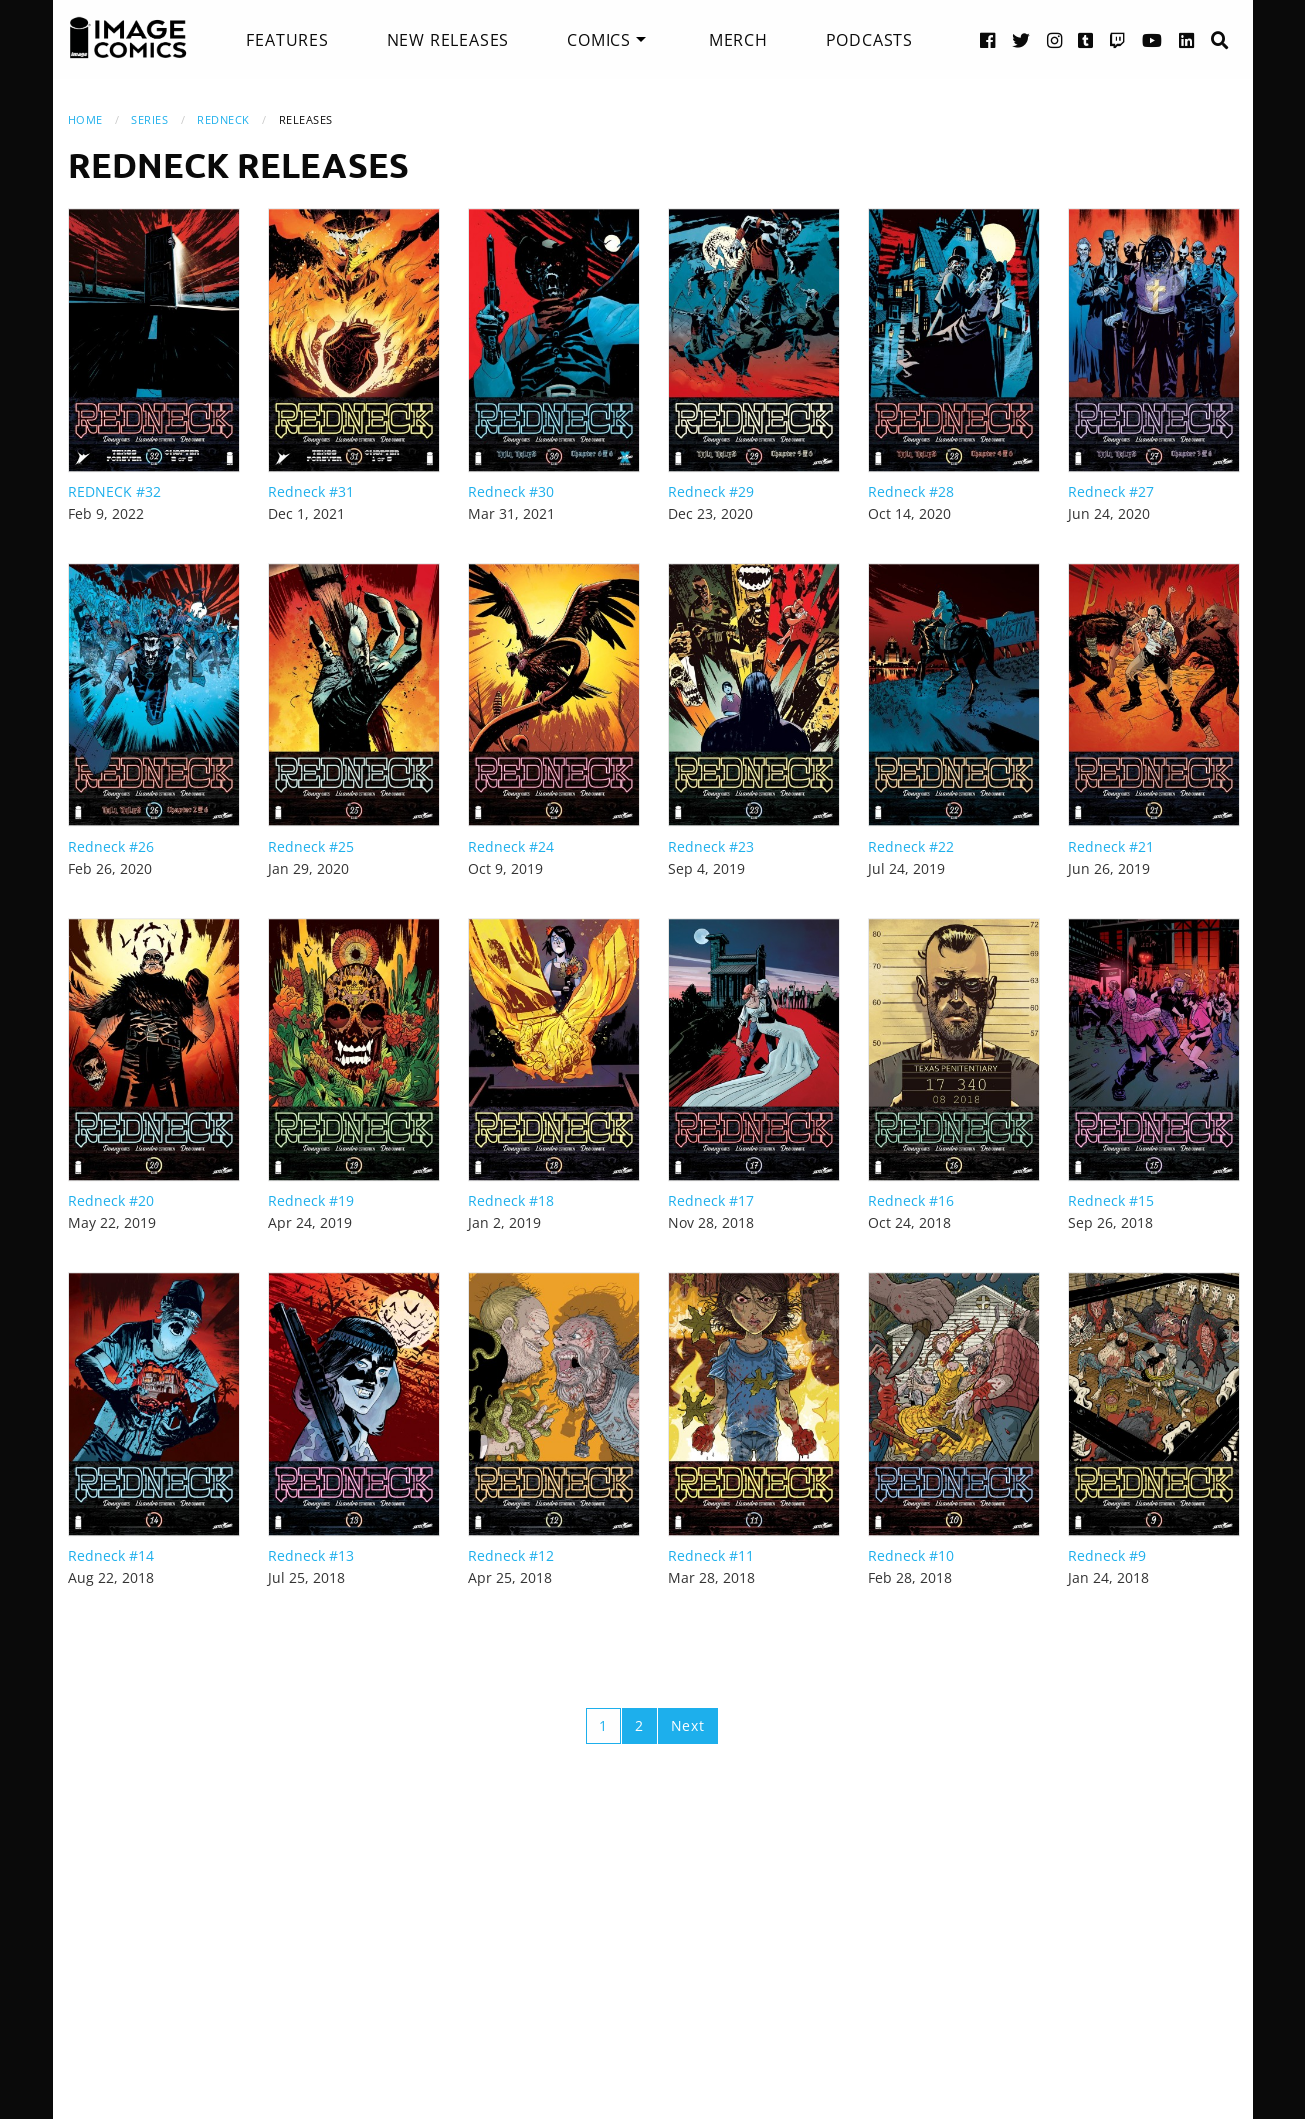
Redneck (223, 119)
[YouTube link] (1152, 39)
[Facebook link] (988, 39)
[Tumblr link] (1086, 39)
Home (85, 119)
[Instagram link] (1055, 39)
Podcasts (869, 40)
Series (149, 119)
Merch (738, 40)
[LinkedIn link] (1187, 39)
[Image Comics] (128, 38)
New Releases (448, 40)
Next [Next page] (688, 1725)
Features (287, 40)
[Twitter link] (1021, 39)
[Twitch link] (1118, 39)
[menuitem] (287, 40)
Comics (599, 40)
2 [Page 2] (639, 1725)
